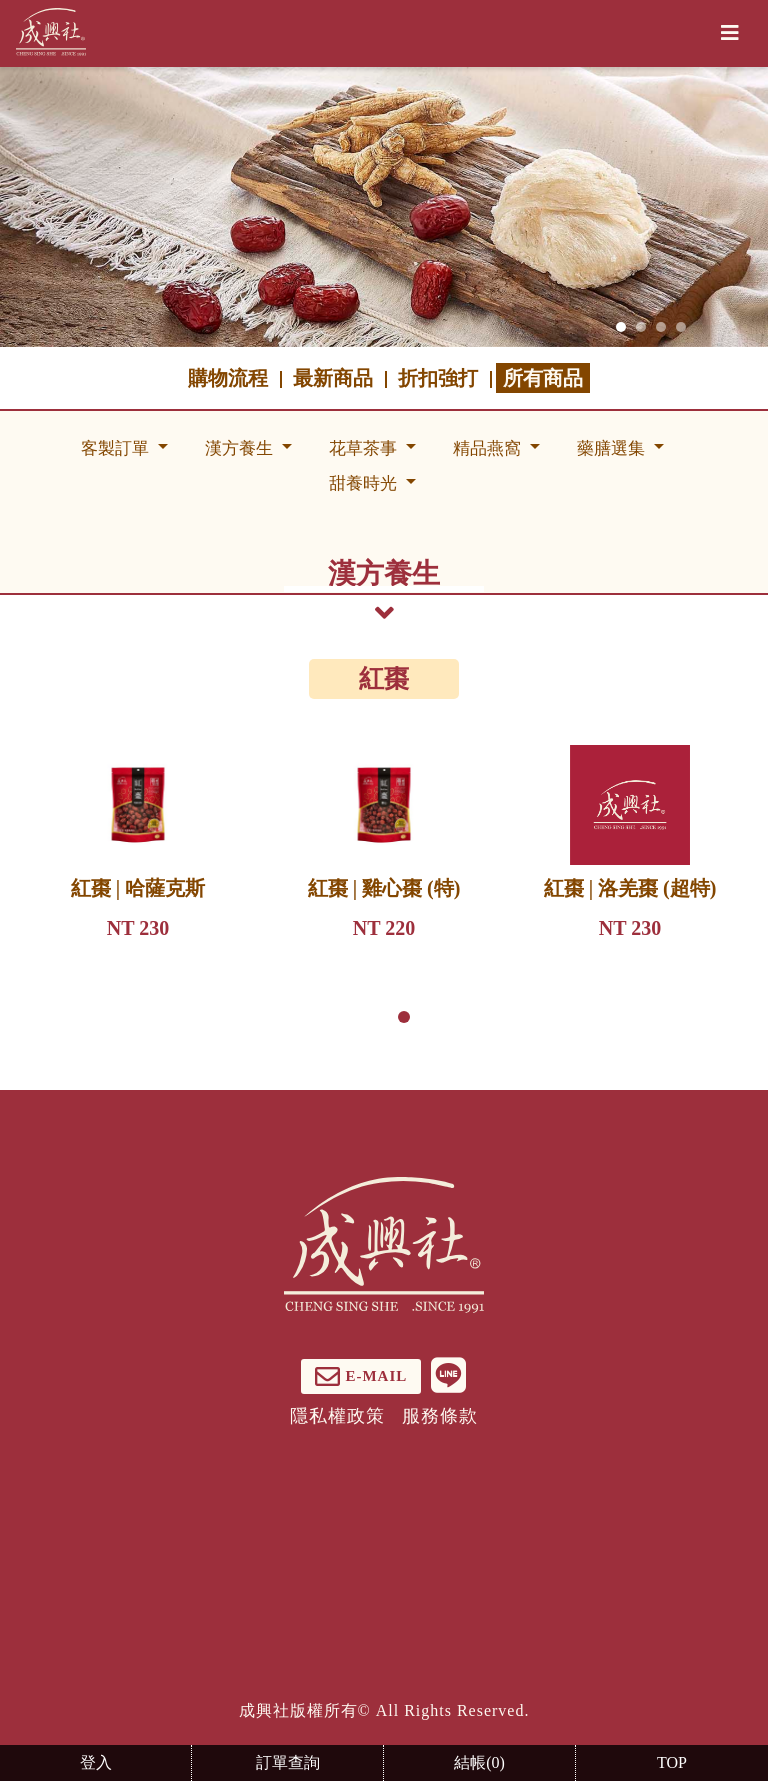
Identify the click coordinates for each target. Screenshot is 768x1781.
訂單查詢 (288, 1762)
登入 (96, 1762)
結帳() (479, 1762)
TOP (672, 1762)
